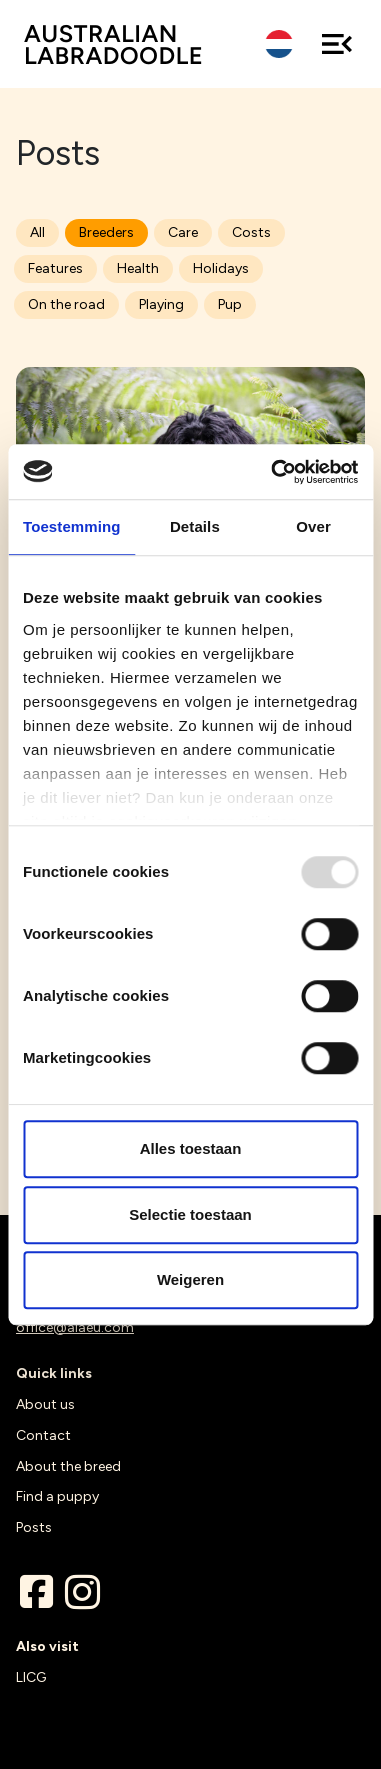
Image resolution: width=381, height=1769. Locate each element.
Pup (230, 304)
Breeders (106, 232)
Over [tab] (313, 526)
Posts (34, 1527)
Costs (251, 232)
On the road (66, 304)
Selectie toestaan (190, 1214)
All (37, 232)
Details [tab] (195, 526)
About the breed (68, 1466)
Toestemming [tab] (72, 526)
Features (55, 268)
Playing (161, 304)
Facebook (36, 1592)
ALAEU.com (113, 44)
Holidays (221, 268)
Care (183, 232)
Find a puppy (57, 1496)
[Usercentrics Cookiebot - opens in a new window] (272, 472)
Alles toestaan (191, 1148)
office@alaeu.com (75, 1327)
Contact (43, 1435)
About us (45, 1404)
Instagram (82, 1592)
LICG (31, 1677)
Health (138, 268)
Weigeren (190, 1279)
